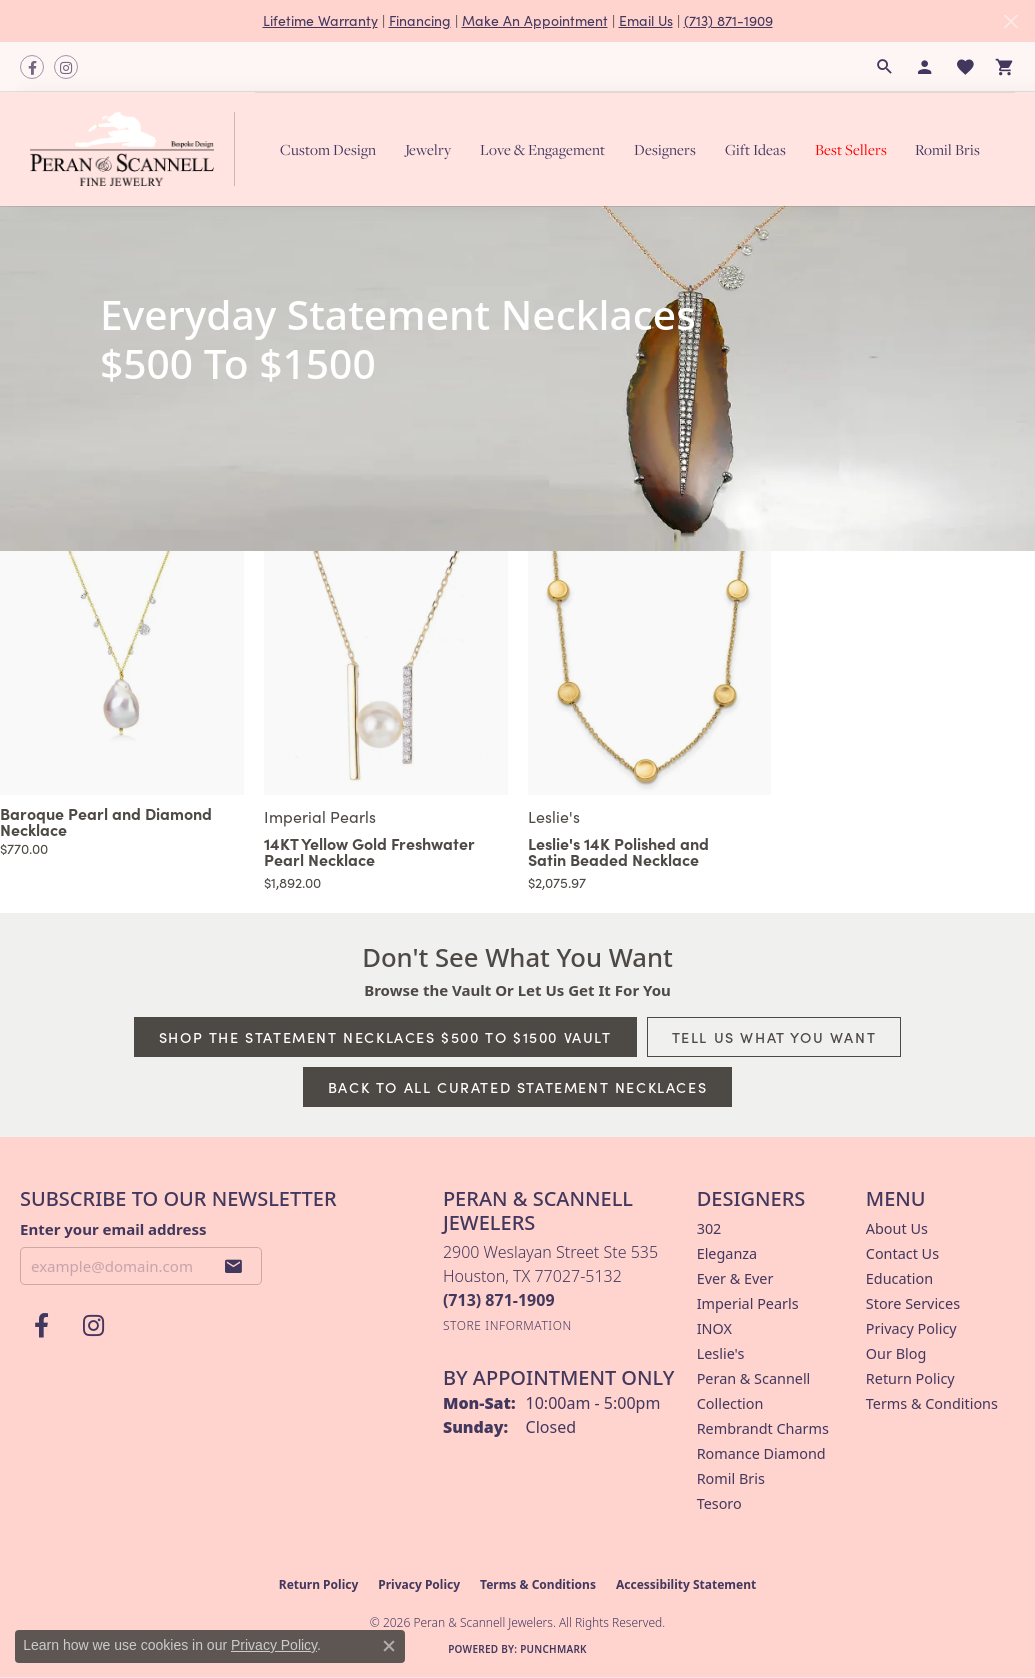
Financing (420, 20)
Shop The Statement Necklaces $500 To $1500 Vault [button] (385, 1037)
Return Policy (910, 1378)
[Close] (1010, 21)
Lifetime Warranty (320, 20)
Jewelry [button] (428, 149)
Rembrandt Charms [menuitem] (763, 1428)
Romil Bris (947, 149)
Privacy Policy (911, 1328)
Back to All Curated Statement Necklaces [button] (517, 1087)
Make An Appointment (535, 20)
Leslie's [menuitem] (721, 1353)
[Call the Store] (499, 1300)
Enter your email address (113, 1229)
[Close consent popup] (389, 1646)
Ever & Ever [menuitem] (735, 1278)
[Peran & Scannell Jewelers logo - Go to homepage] (137, 149)
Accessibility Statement (686, 1584)
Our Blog (896, 1353)
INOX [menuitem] (714, 1328)
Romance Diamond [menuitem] (761, 1453)
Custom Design (328, 149)
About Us (897, 1228)
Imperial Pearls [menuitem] (748, 1303)
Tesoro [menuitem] (719, 1503)
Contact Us (902, 1253)
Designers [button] (665, 149)
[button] (885, 67)
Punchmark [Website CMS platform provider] (553, 1649)
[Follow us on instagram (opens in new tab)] (66, 67)
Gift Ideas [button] (755, 149)
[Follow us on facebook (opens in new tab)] (32, 67)
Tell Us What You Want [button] (774, 1037)
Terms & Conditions (932, 1403)
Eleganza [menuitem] (727, 1253)
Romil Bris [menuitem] (731, 1478)
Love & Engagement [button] (542, 149)
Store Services (913, 1303)
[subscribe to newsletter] (234, 1266)
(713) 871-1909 (728, 20)
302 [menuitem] (709, 1228)
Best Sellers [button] (851, 149)
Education (899, 1278)
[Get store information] (507, 1325)
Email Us (646, 20)
